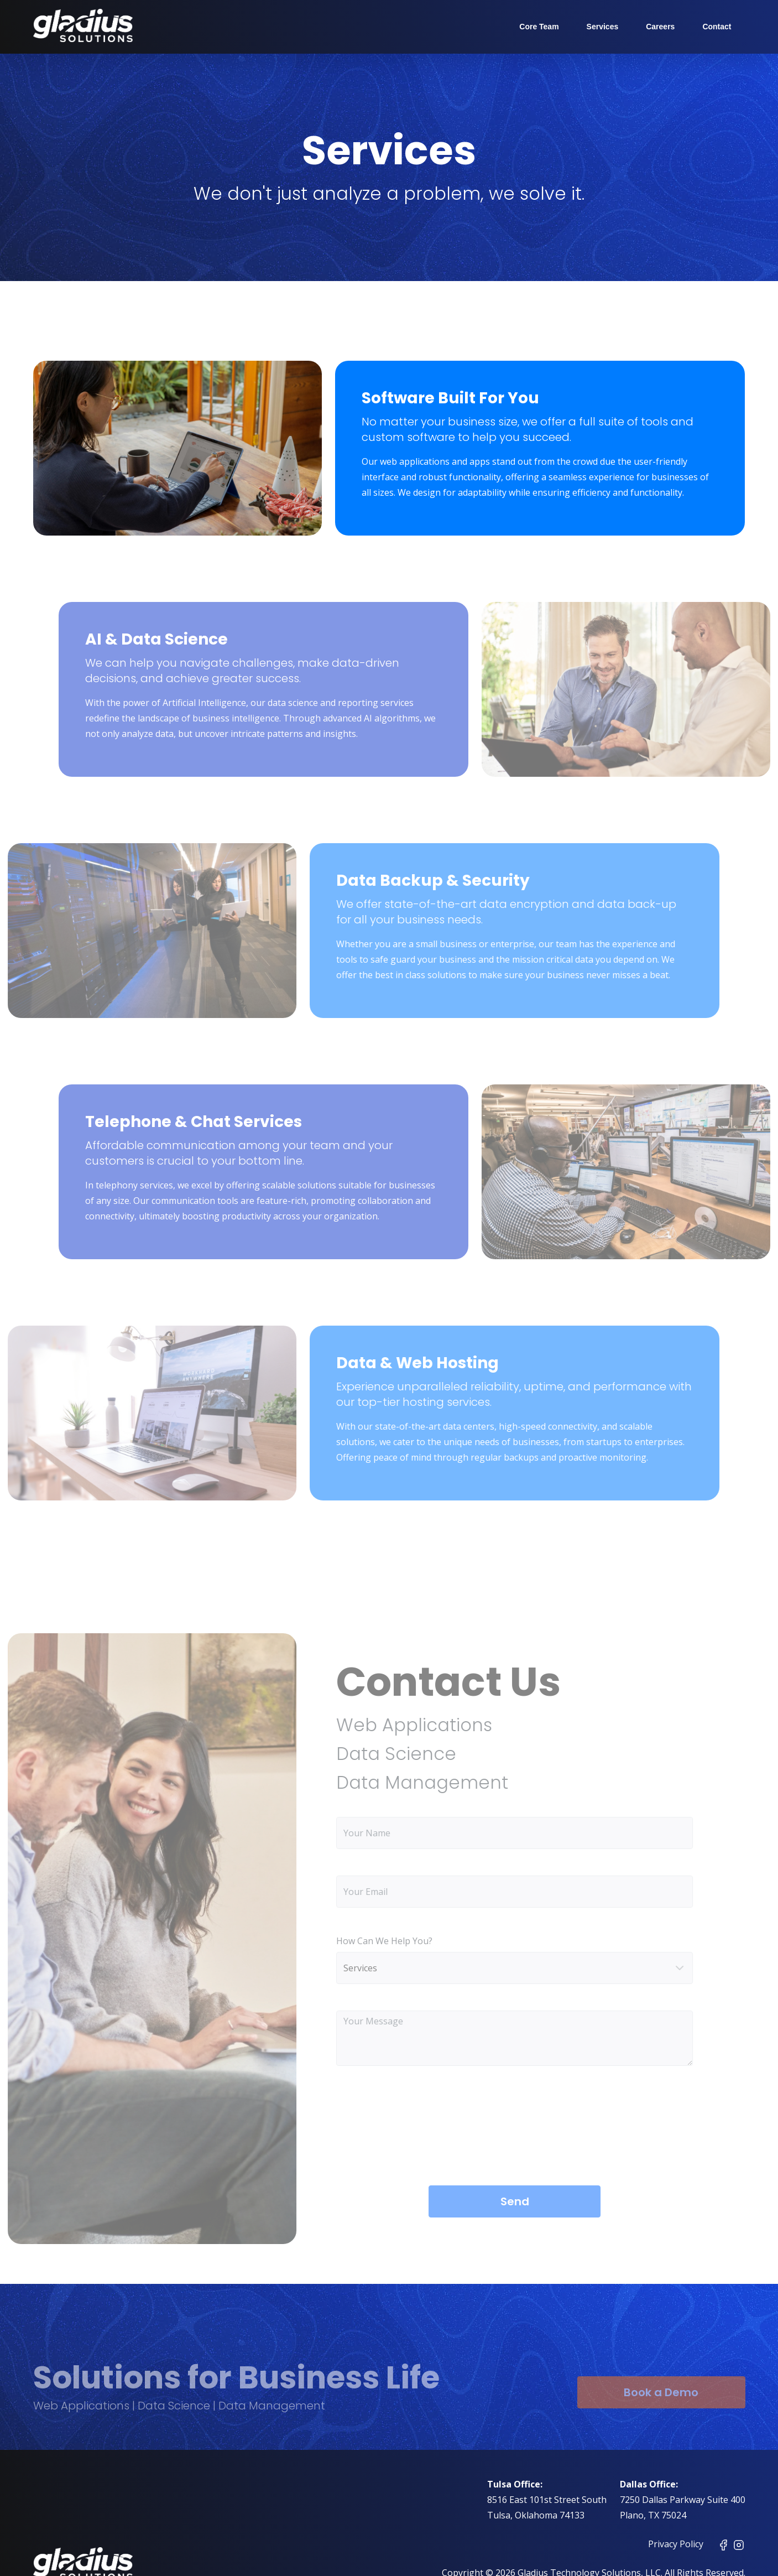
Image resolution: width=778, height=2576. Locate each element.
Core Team (538, 26)
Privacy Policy (675, 2544)
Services (603, 26)
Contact (716, 26)
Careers (660, 26)
